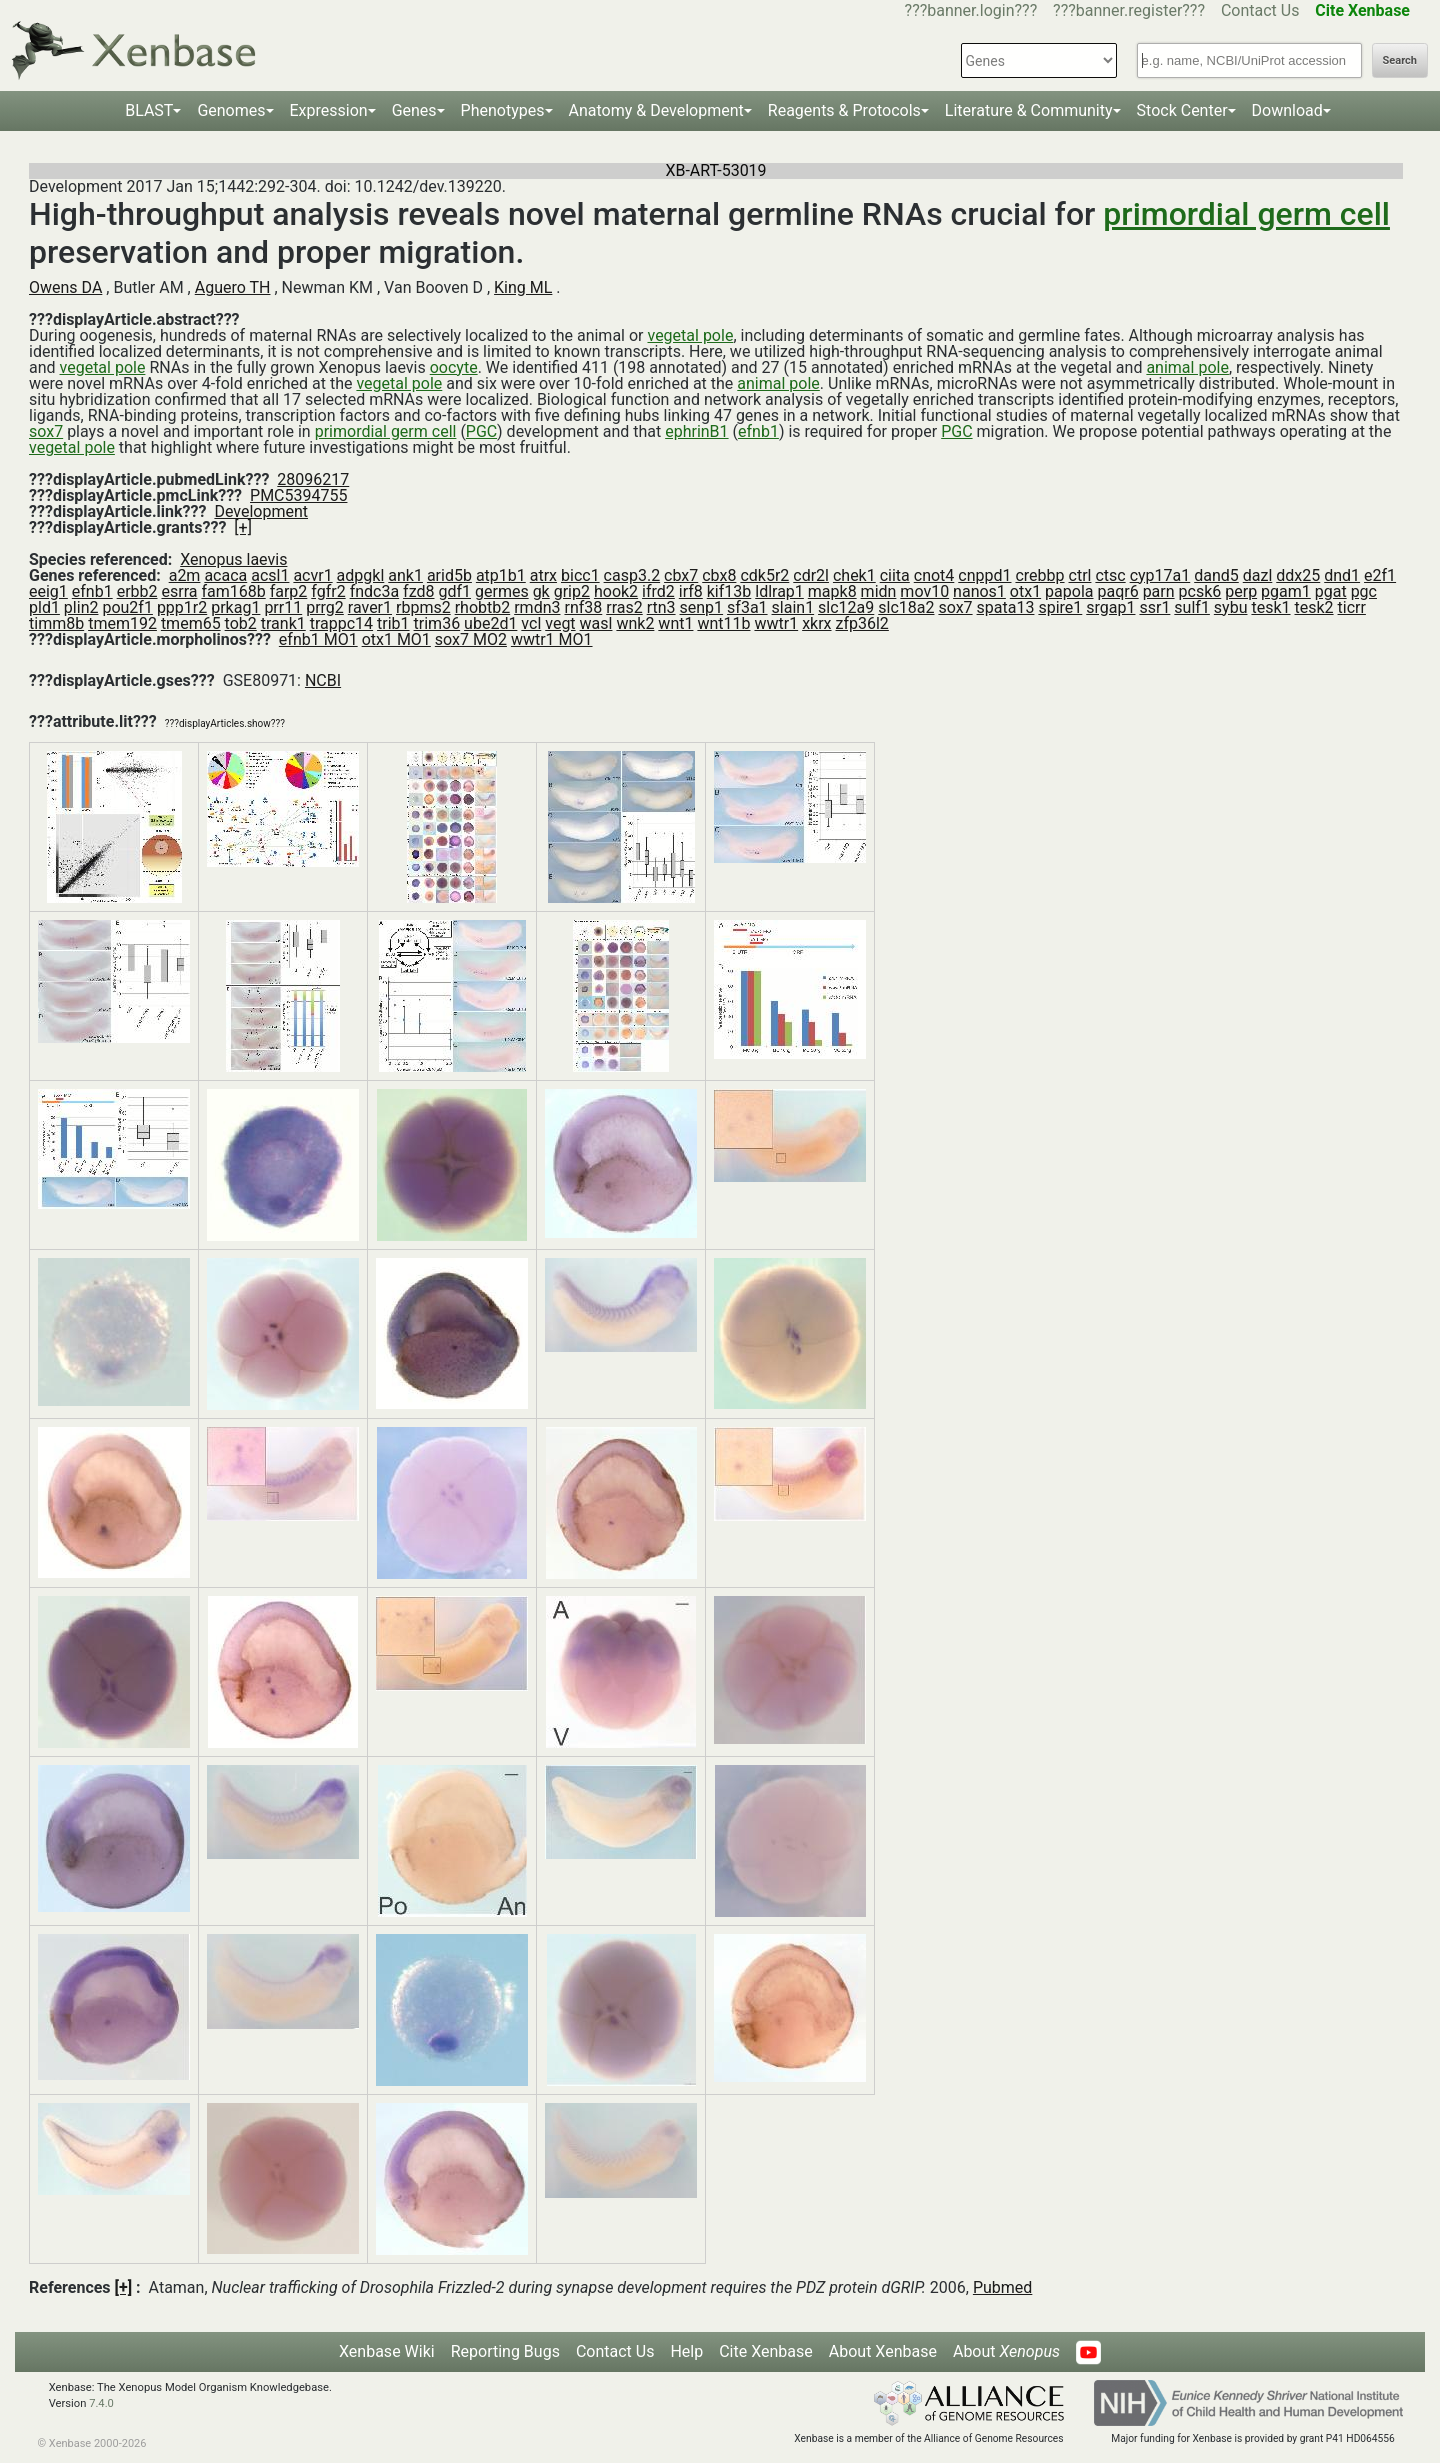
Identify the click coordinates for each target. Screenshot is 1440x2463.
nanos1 (979, 591)
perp (1241, 591)
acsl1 (270, 575)
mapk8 (832, 591)
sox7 (46, 431)
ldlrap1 (779, 591)
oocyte (454, 367)
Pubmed (1002, 2287)
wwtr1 (776, 623)
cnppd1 (984, 575)
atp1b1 (501, 575)
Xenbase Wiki (387, 2351)
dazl (1258, 575)
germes (502, 591)
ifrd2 (658, 591)
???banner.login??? (971, 10)
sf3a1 (747, 607)
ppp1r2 (182, 607)
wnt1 (675, 623)
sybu (1231, 607)
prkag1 (235, 607)
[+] (243, 527)
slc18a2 (906, 607)
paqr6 (1117, 591)
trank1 (283, 623)
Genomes (231, 110)
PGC (481, 431)
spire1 (1060, 607)
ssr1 (1154, 607)
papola (1069, 591)
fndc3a (375, 591)
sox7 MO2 (471, 639)
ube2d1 (490, 623)
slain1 (793, 607)
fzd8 (418, 591)
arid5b (449, 575)
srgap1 (1110, 607)
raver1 (370, 607)
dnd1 (1342, 575)
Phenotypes (503, 110)
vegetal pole (690, 335)
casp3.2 (632, 575)
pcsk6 (1200, 591)
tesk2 (1314, 607)
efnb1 (758, 431)
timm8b (56, 623)
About (1006, 2351)
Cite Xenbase (766, 2351)
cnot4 (934, 575)
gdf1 (454, 591)
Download (1287, 110)
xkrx (816, 623)
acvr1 (312, 575)
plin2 (81, 607)
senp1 (702, 607)
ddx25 (1298, 575)
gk (541, 591)
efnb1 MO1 (318, 639)
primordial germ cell (1246, 214)
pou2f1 (127, 607)
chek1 (854, 575)
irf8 (691, 591)
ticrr (1352, 607)
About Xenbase (883, 2351)
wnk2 (635, 623)
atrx (543, 575)
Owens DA (65, 287)
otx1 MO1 (396, 639)
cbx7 (681, 575)
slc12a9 (846, 607)
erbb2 (137, 591)
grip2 (572, 591)
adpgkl (361, 575)
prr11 (283, 607)
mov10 (924, 591)
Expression (329, 110)
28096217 (313, 479)
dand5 (1216, 575)
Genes (414, 110)
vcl (531, 623)
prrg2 (325, 607)
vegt (560, 623)
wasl (596, 623)
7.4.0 (101, 2403)
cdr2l (811, 575)
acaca (225, 575)
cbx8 (719, 575)
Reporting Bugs (505, 2351)
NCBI (323, 680)
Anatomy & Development (656, 110)
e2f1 (1380, 575)
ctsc (1110, 575)
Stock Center (1182, 110)
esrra (179, 591)
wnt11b (723, 623)
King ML (523, 287)
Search (1400, 60)
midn (879, 591)
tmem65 (191, 623)
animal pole (1187, 367)
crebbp (1039, 575)
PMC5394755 (298, 495)
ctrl (1080, 575)
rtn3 (661, 607)
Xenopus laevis (233, 559)
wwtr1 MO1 (552, 639)
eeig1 (48, 591)
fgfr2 (328, 591)
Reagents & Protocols (844, 110)
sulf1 (1192, 607)
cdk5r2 (764, 575)
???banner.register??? (1129, 10)
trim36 (437, 623)
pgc (1364, 591)
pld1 (44, 607)
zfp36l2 (862, 623)
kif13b (729, 591)
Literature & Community (1029, 110)
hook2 (616, 591)
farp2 (289, 591)
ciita (895, 575)
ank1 (405, 575)
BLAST (149, 110)
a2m (185, 575)
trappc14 (341, 623)
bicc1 (580, 575)
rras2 (624, 607)
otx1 (1025, 591)
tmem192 (122, 623)
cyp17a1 (1160, 575)
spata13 (1006, 607)
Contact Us (1260, 10)
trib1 (393, 623)
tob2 (241, 623)
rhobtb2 (483, 607)
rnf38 (583, 607)
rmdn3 (537, 607)
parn (1159, 591)
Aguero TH (233, 287)
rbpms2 (423, 607)
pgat (1331, 591)
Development (261, 511)
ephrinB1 (696, 431)
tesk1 (1270, 607)
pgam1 (1286, 591)
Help (686, 2351)
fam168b (233, 591)
